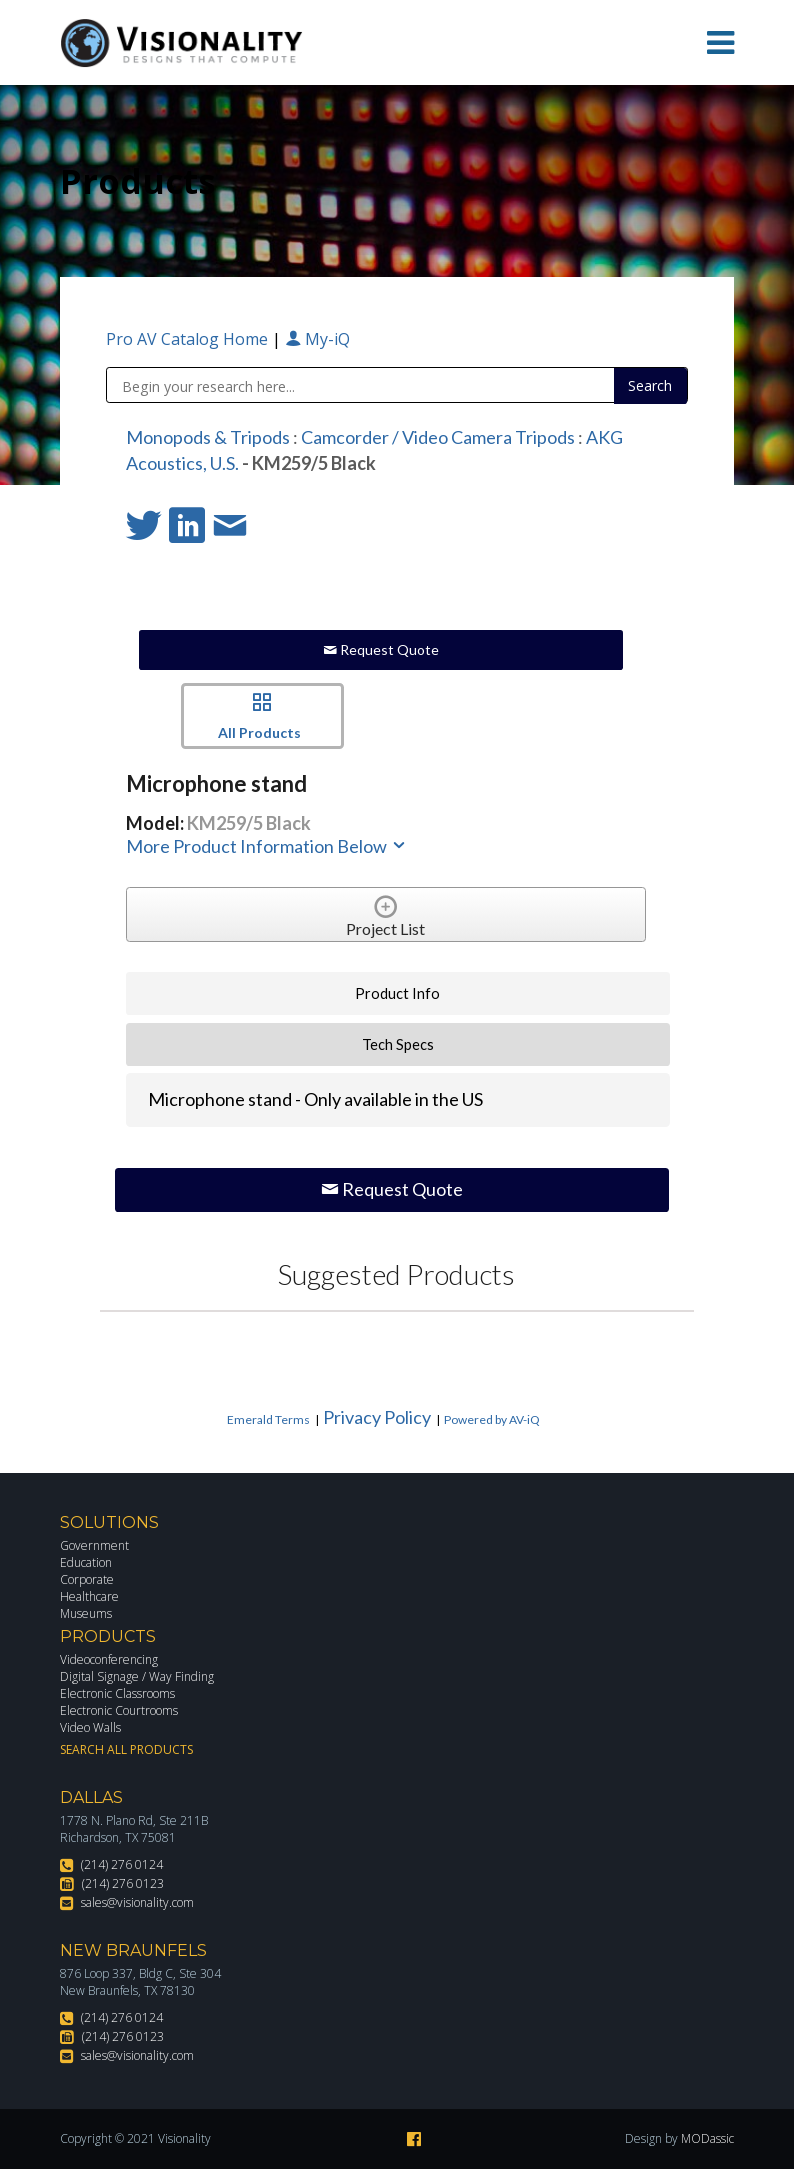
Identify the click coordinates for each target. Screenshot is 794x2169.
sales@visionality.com (137, 1902)
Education (86, 1562)
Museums (86, 1613)
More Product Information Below (267, 846)
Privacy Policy (377, 1417)
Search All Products (126, 1749)
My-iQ (317, 339)
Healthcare (89, 1596)
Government (94, 1545)
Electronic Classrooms (117, 1693)
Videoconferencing (109, 1659)
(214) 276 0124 (122, 1864)
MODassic (707, 2138)
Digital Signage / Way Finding (137, 1676)
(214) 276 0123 (123, 1883)
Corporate (87, 1579)
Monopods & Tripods (208, 437)
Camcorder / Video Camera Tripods (438, 437)
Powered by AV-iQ (492, 1419)
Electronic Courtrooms (119, 1710)
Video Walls (90, 1727)
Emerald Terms (268, 1419)
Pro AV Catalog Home (189, 339)
